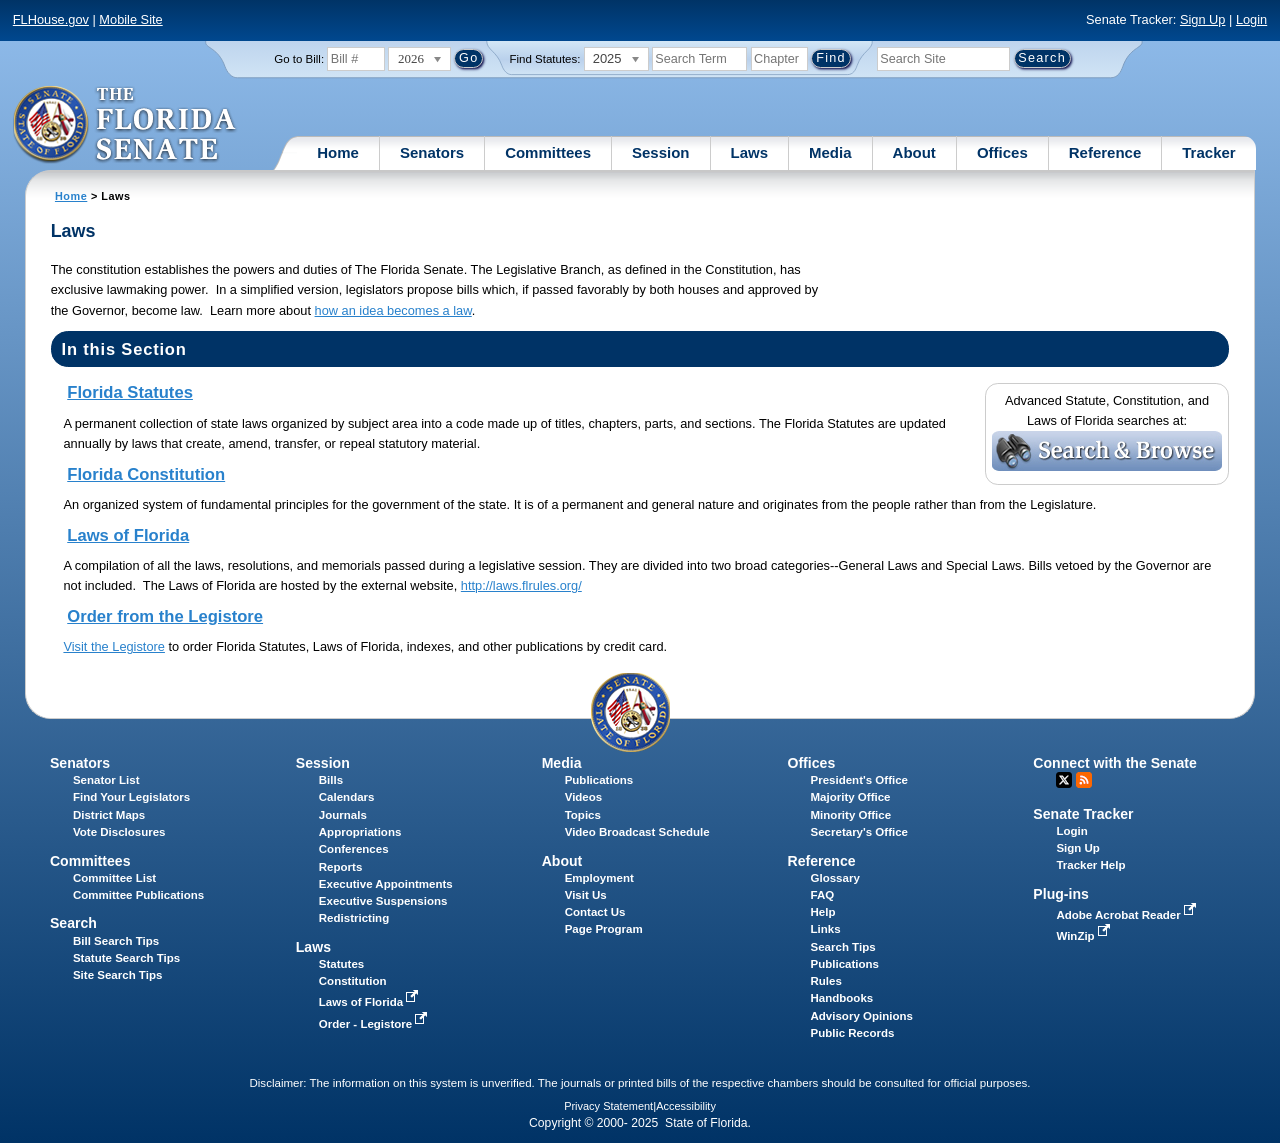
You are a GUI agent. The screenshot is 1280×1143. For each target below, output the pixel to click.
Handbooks (842, 998)
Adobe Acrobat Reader (1128, 915)
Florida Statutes (130, 392)
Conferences (354, 849)
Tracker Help (1090, 865)
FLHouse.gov (51, 19)
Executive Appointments (386, 884)
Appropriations (360, 832)
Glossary (835, 878)
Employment (599, 878)
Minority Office (851, 815)
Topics (583, 815)
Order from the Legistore (165, 616)
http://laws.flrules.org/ (521, 585)
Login (1251, 19)
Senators (432, 152)
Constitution (353, 981)
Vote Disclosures (119, 832)
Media (830, 152)
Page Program (604, 929)
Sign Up (1203, 19)
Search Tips (843, 947)
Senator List (106, 780)
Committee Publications (138, 895)
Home (338, 152)
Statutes (341, 964)
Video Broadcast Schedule (637, 832)
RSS (1084, 780)
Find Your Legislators (131, 797)
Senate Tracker (1083, 814)
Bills (331, 780)
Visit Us (586, 895)
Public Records (853, 1033)
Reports (341, 867)
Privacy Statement (608, 1106)
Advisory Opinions (862, 1016)
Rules (826, 981)
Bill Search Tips (116, 941)
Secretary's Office (859, 832)
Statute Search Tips (126, 958)
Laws (750, 152)
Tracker (1208, 152)
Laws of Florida (128, 535)
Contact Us (595, 912)
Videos (584, 797)
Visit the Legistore (114, 646)
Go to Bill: (299, 59)
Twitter (1064, 780)
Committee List (114, 878)
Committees (548, 152)
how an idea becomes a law (393, 310)
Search (73, 923)
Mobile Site (130, 19)
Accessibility (686, 1106)
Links (826, 929)
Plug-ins (1061, 894)
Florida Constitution (146, 474)
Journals (343, 815)
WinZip (1084, 936)
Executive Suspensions (383, 901)
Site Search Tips (117, 975)
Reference (1105, 152)
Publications (599, 780)
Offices (1002, 152)
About (914, 152)
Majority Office (851, 797)
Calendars (347, 797)
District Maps (109, 815)
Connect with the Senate (1114, 763)
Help (823, 912)
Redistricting (354, 918)
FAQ (823, 895)
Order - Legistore (375, 1024)
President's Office (859, 780)
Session (661, 152)
